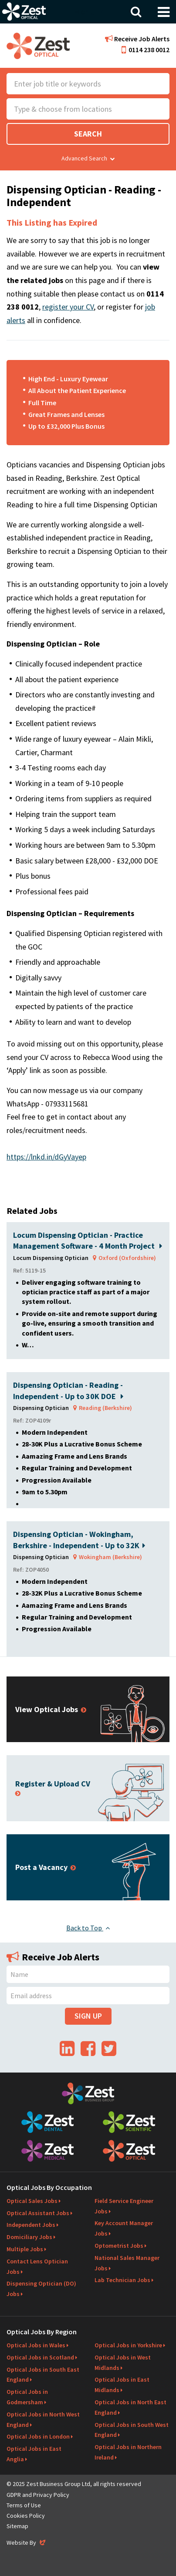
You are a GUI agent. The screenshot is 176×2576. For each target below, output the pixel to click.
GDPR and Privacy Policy (38, 2495)
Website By (27, 2542)
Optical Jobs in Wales (36, 2345)
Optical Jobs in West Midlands (123, 2362)
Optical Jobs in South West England (132, 2430)
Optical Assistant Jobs (38, 2213)
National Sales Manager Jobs (127, 2263)
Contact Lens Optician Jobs (37, 2266)
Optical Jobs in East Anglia (34, 2454)
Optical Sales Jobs (32, 2201)
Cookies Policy (26, 2515)
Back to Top (88, 1927)
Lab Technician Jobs (122, 2280)
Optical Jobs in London (38, 2436)
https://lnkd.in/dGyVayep (46, 1157)
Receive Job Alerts (137, 39)
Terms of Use (24, 2505)
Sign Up (88, 2016)
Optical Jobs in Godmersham (27, 2397)
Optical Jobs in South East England (43, 2375)
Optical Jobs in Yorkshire (128, 2345)
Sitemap (17, 2526)
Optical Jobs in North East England (130, 2407)
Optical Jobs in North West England (43, 2419)
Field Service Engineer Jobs (124, 2206)
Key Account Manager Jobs (124, 2228)
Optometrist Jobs (119, 2245)
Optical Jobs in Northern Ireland (128, 2452)
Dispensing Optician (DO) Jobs (41, 2288)
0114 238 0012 (145, 49)
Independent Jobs (31, 2225)
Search (88, 134)
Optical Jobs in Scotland (40, 2357)
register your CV (68, 307)
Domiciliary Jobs (29, 2237)
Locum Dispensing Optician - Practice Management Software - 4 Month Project (87, 1240)
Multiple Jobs (25, 2249)
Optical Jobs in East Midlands (122, 2385)
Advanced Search (87, 158)
